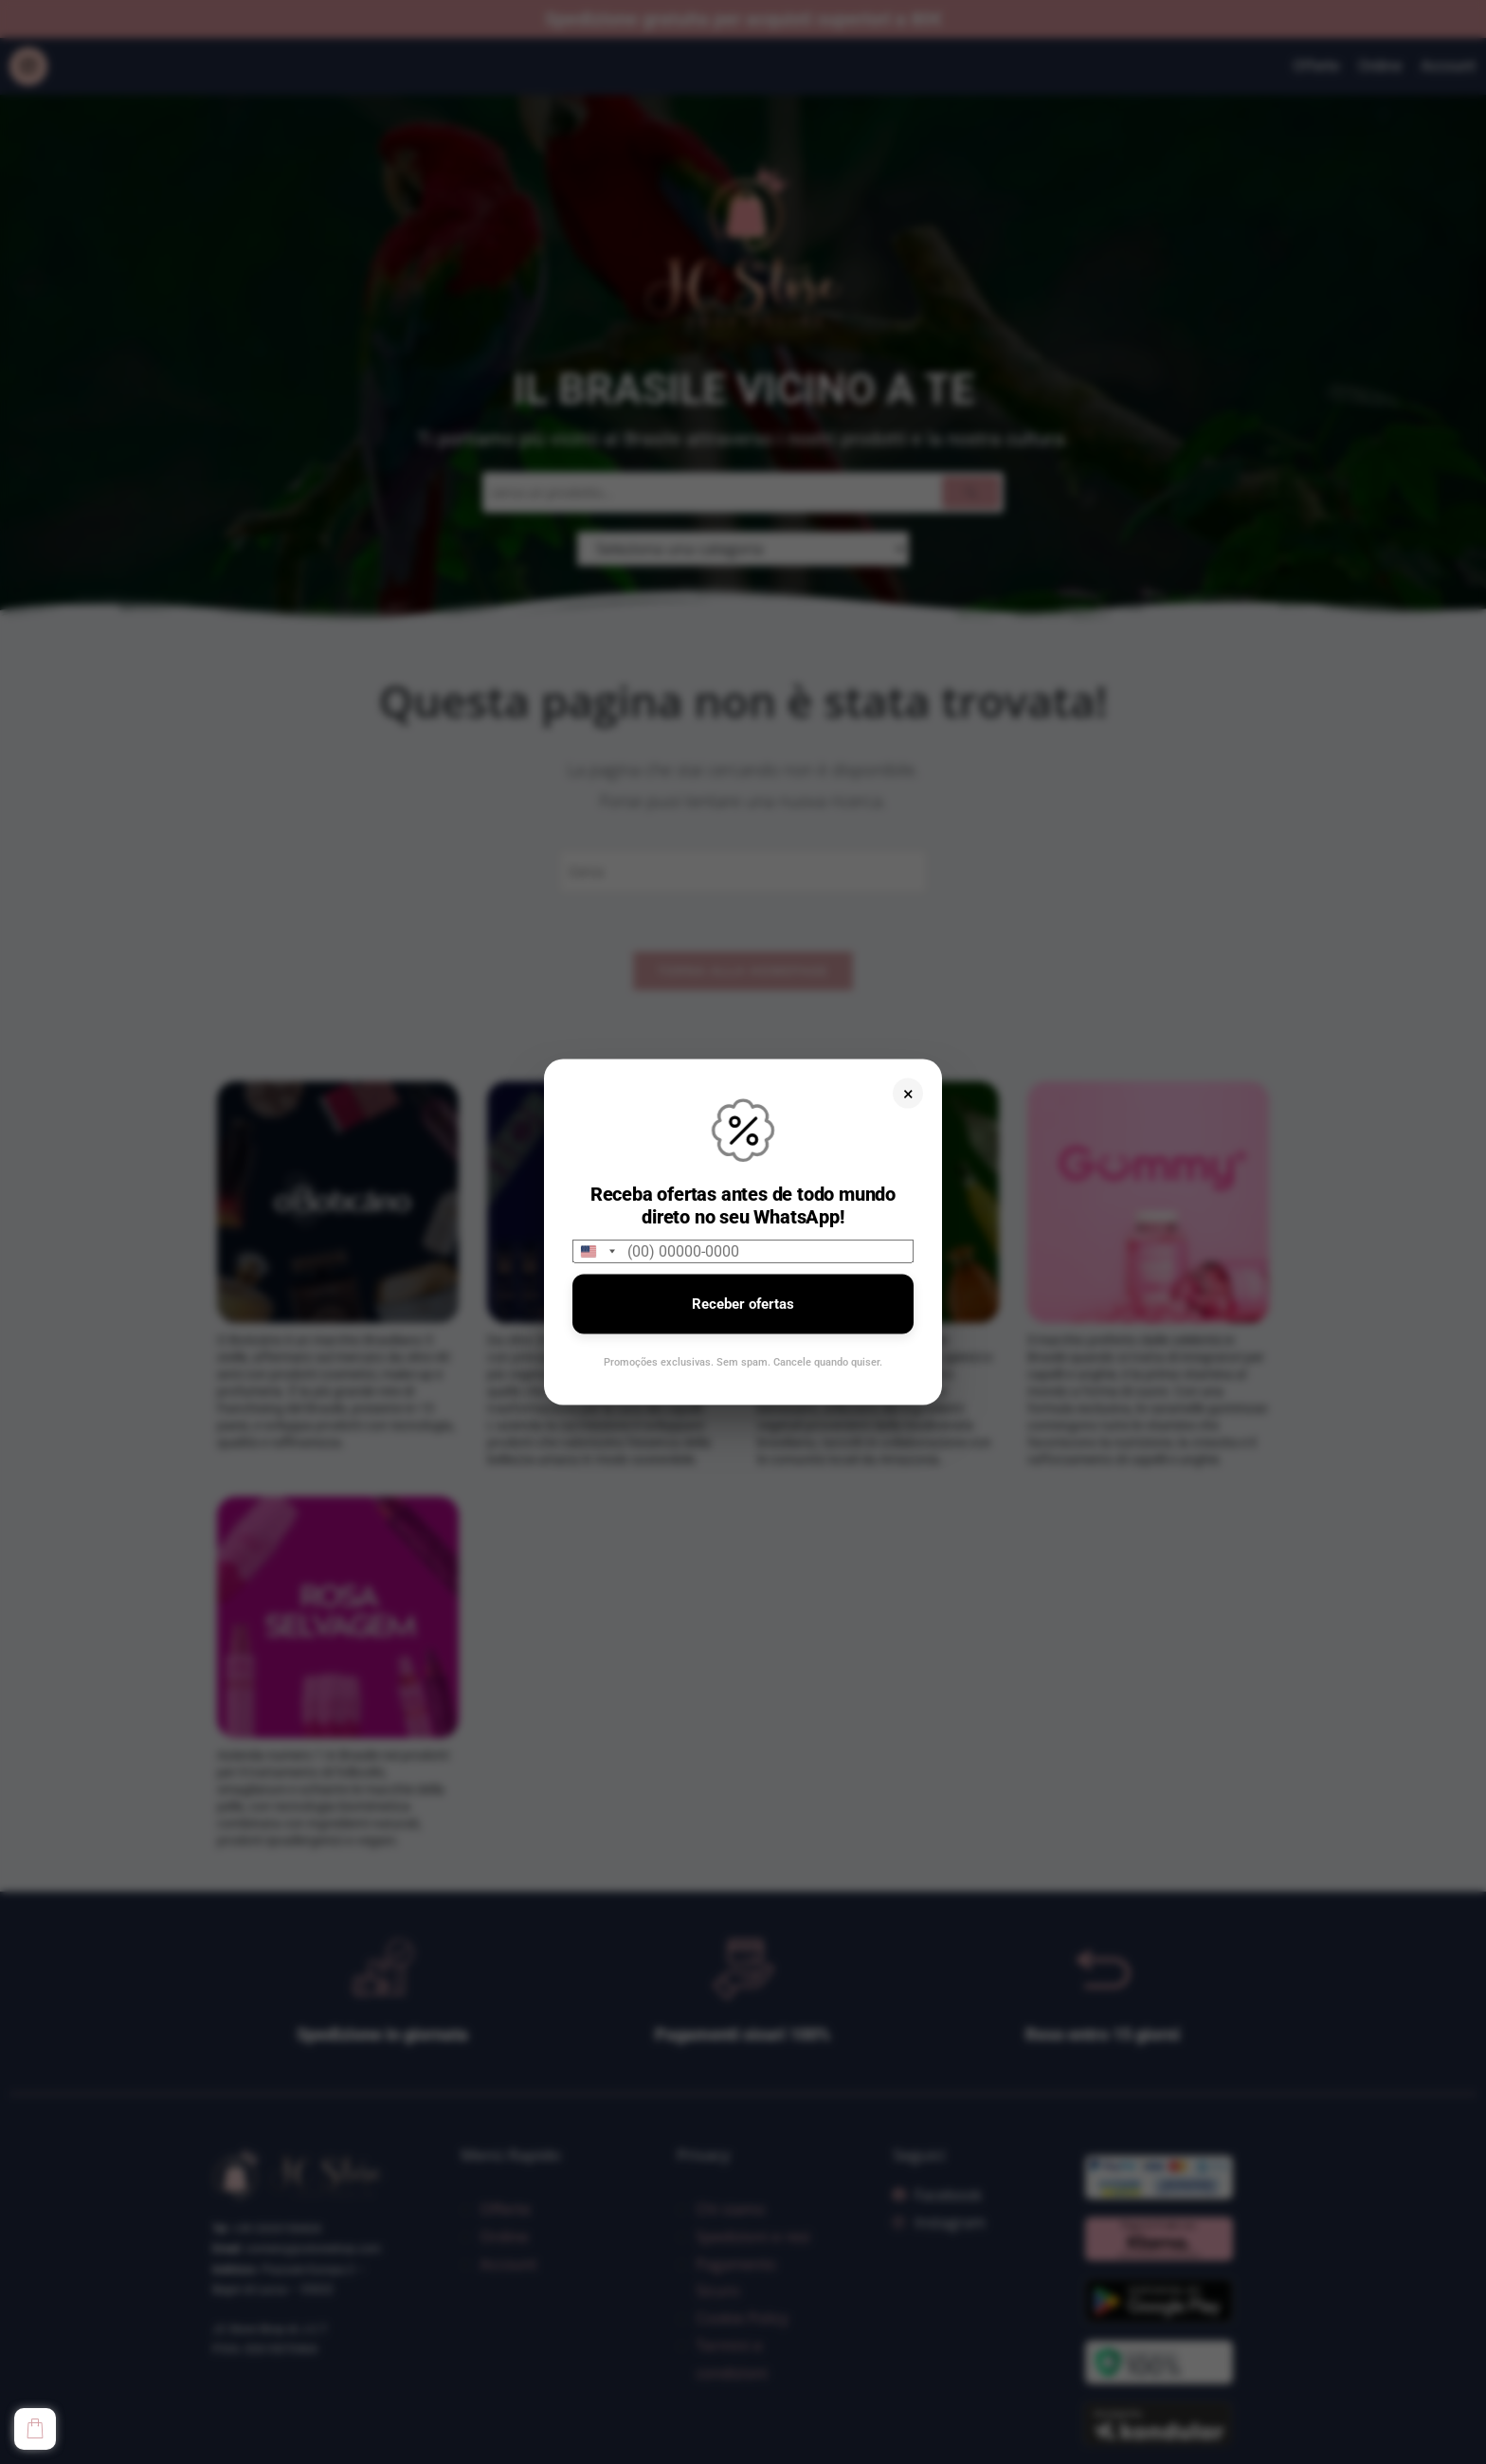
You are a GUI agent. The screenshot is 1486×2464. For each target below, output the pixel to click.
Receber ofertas (743, 1304)
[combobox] (597, 1251)
